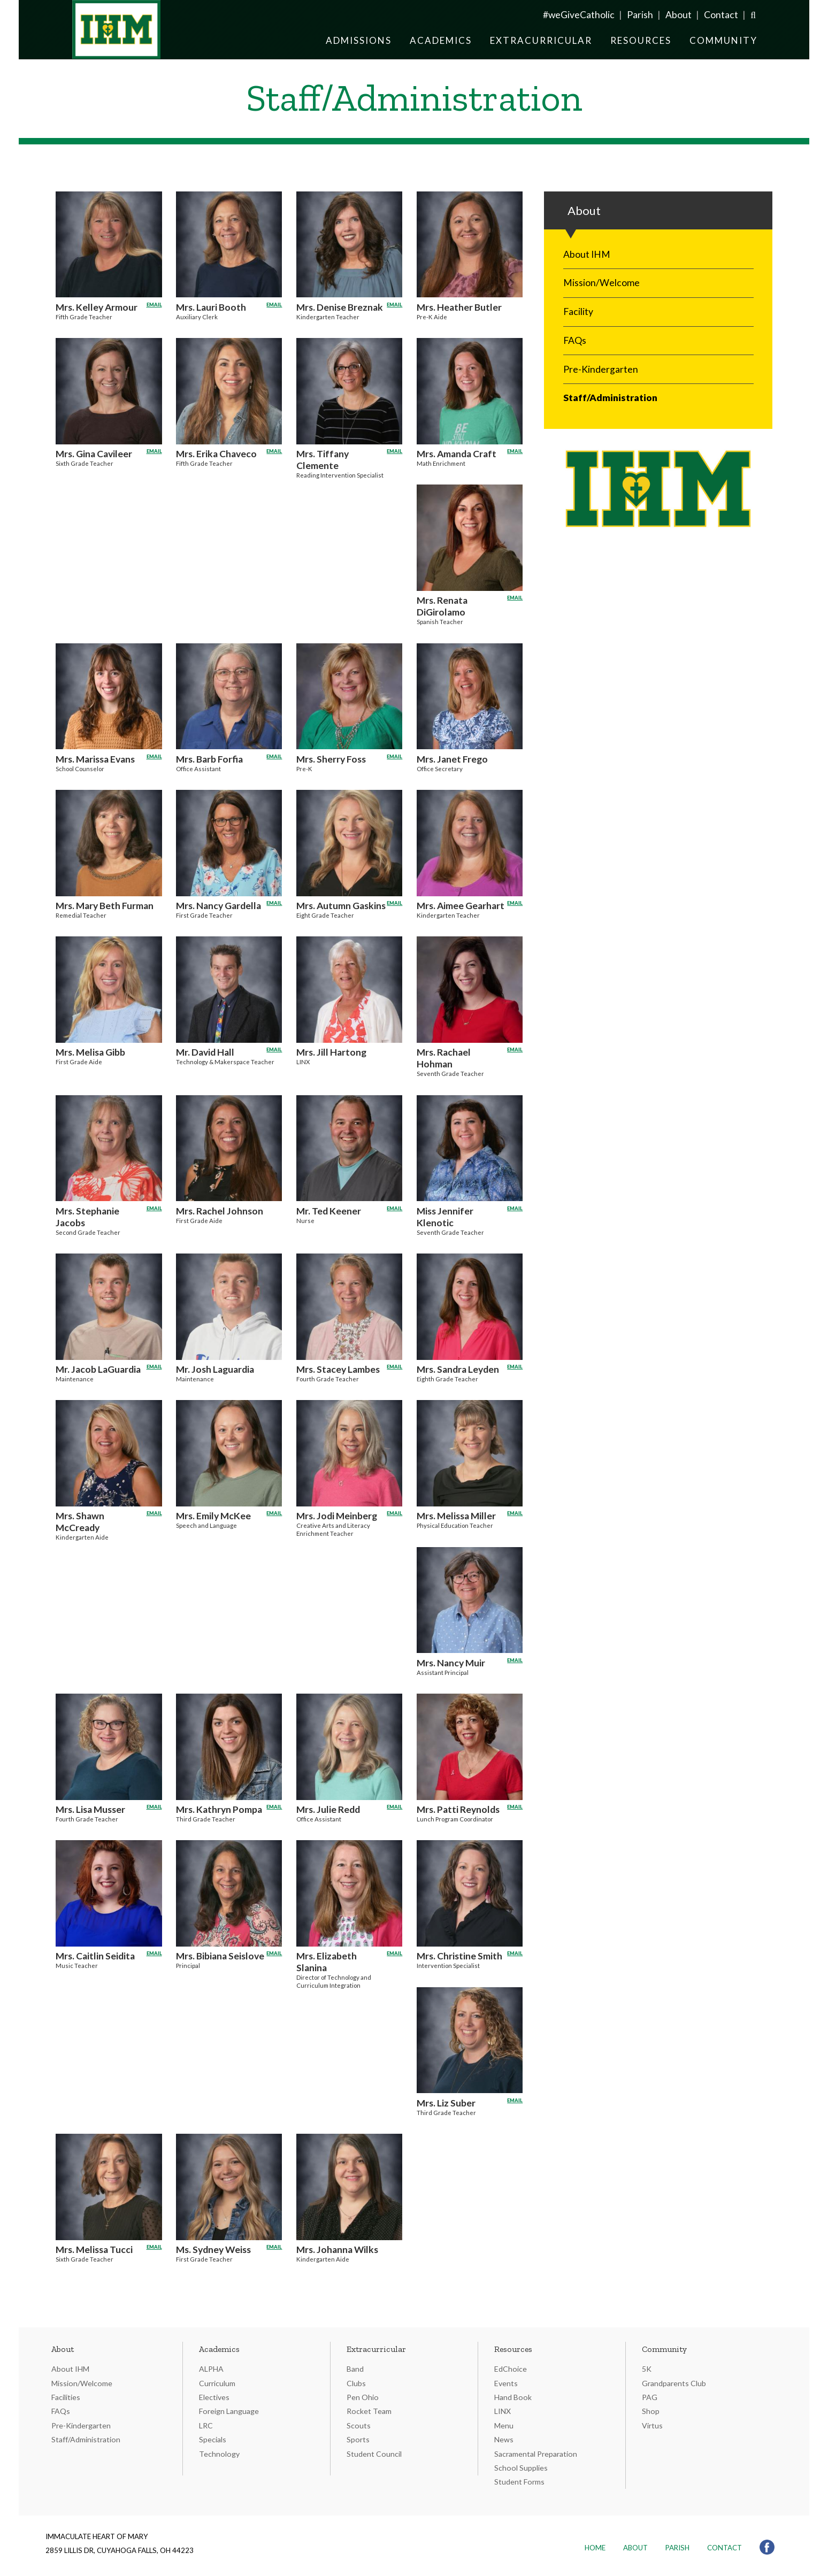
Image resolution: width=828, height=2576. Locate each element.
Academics (441, 40)
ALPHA (211, 2368)
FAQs (574, 340)
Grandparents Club (674, 2383)
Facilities (65, 2397)
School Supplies (521, 2467)
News (503, 2439)
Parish (640, 14)
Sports (358, 2439)
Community (723, 40)
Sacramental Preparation (535, 2453)
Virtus (652, 2425)
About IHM (586, 254)
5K (646, 2368)
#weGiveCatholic (579, 14)
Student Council (374, 2453)
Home (595, 2547)
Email (154, 303)
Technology (219, 2453)
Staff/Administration (610, 397)
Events (506, 2383)
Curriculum (217, 2383)
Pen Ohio (363, 2397)
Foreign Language (229, 2411)
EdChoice (510, 2368)
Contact (721, 14)
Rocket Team (369, 2411)
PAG (649, 2397)
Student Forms (519, 2481)
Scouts (359, 2425)
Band (355, 2368)
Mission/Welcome (601, 282)
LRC (206, 2425)
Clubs (356, 2383)
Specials (212, 2439)
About (678, 14)
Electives (214, 2397)
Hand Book (513, 2397)
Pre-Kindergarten (600, 369)
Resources (640, 40)
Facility (578, 311)
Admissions (359, 40)
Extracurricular (541, 40)
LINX (502, 2411)
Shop (651, 2411)
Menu (503, 2425)
